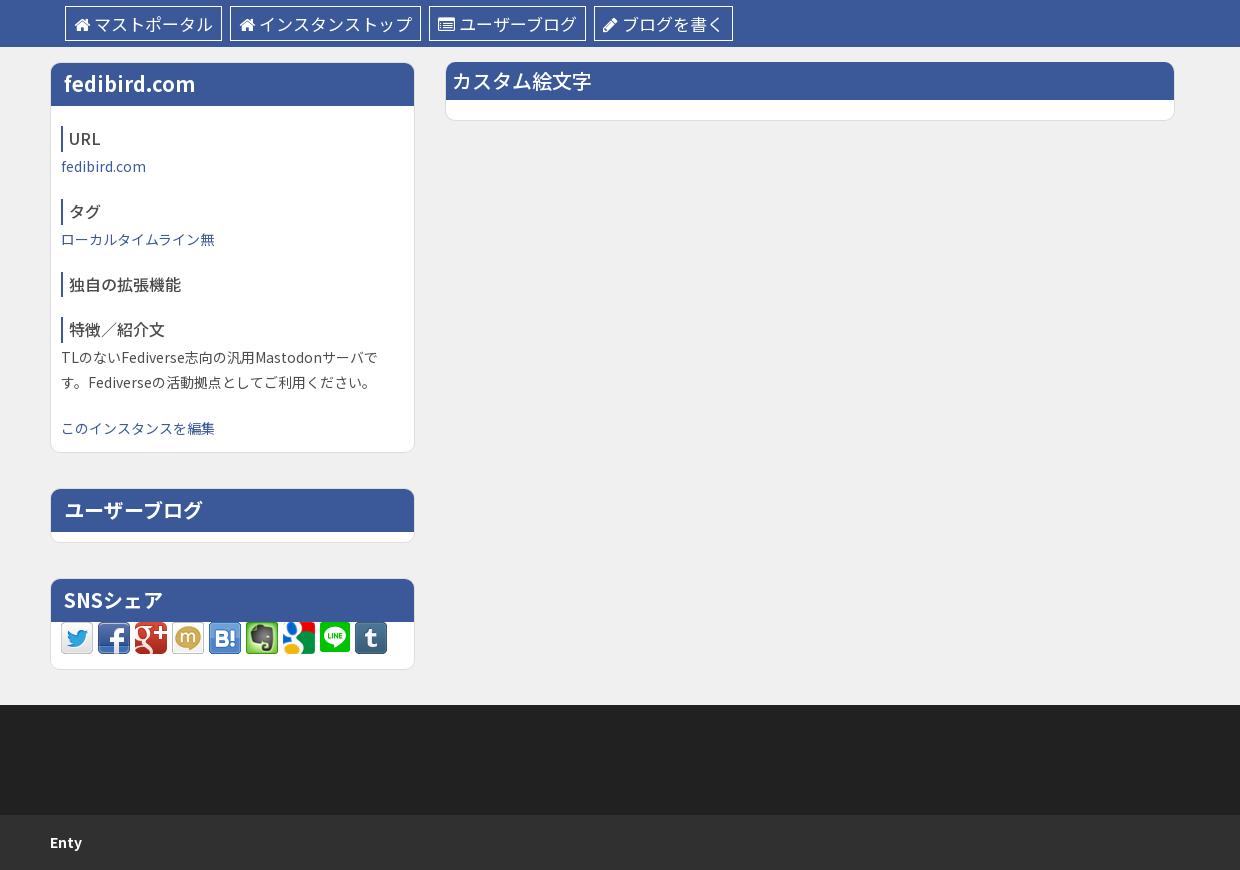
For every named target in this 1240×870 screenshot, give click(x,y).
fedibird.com (103, 166)
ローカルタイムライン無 (137, 239)
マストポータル (143, 23)
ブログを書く (663, 23)
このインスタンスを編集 (138, 428)
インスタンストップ (325, 23)
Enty (66, 842)
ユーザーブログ (507, 23)
